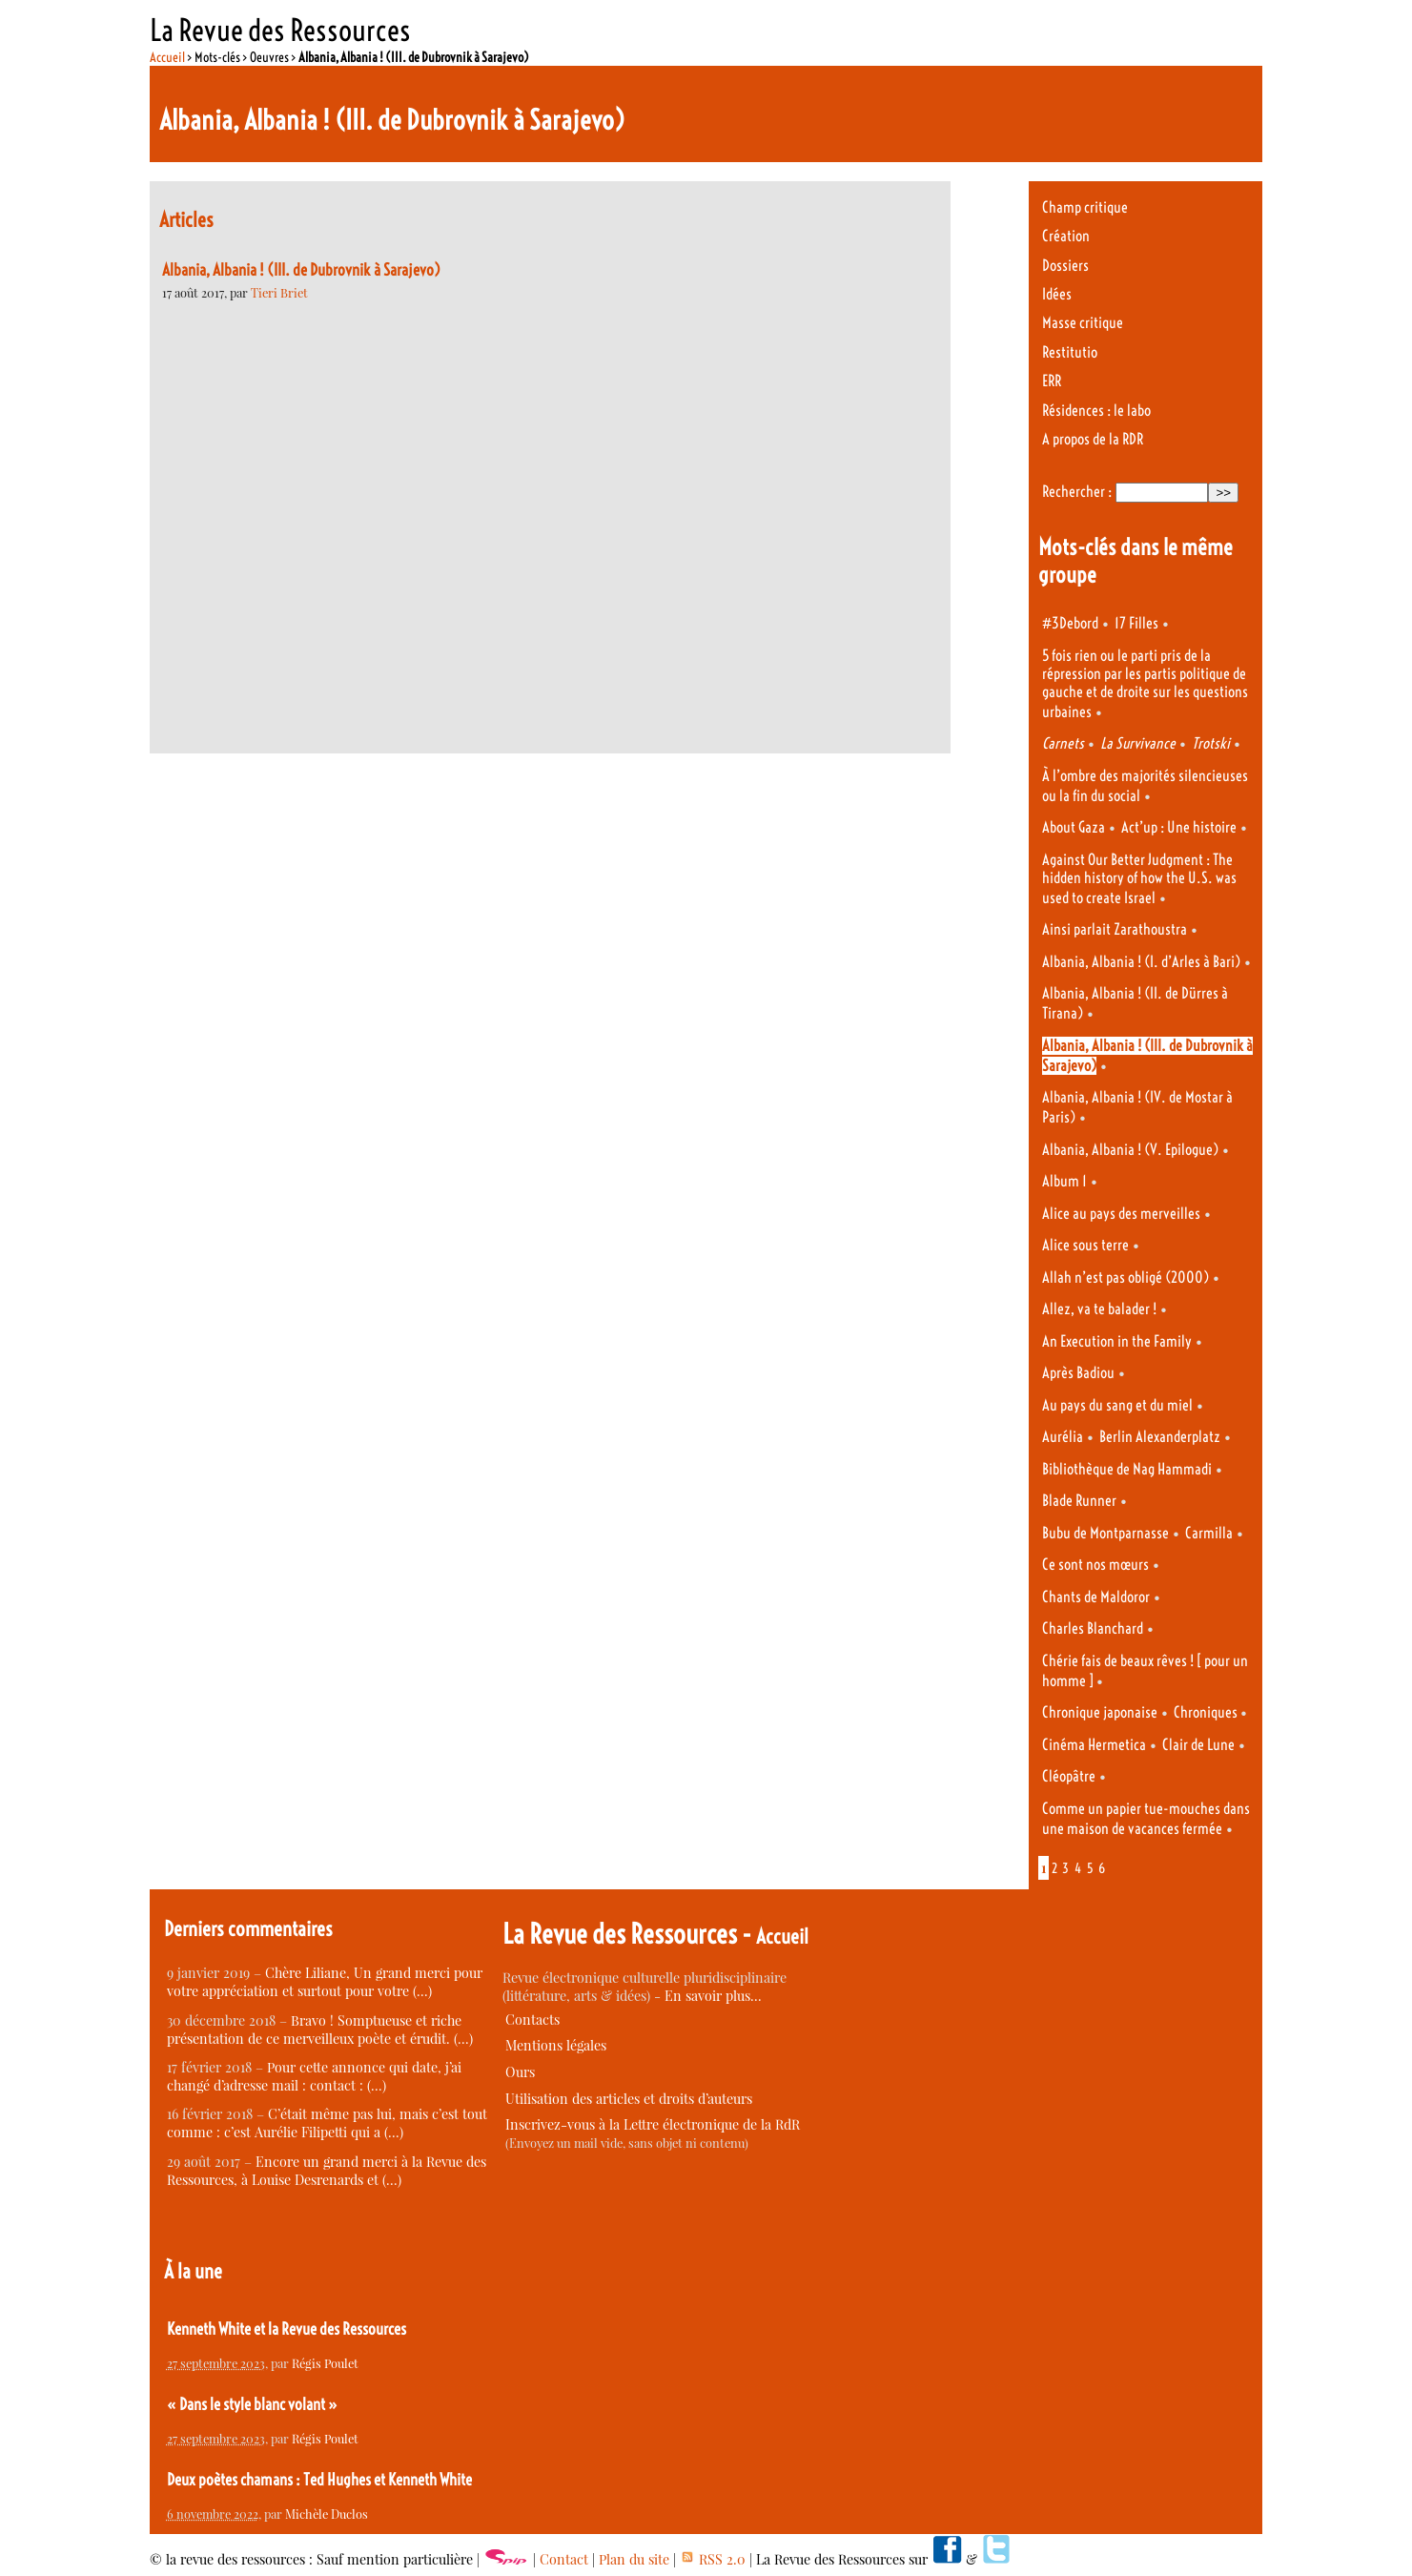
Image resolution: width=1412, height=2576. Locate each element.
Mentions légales (555, 2045)
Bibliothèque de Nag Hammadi (1127, 1469)
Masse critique (1082, 323)
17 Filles (1136, 623)
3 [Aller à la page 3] (1065, 1868)
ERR (1051, 381)
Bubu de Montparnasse (1105, 1533)
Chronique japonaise (1099, 1712)
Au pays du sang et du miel (1117, 1405)
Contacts (532, 2019)
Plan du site (634, 2559)
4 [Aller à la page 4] (1077, 1868)
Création (1066, 236)
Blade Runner (1079, 1501)
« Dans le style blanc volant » (252, 2404)
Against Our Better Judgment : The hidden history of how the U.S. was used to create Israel (1139, 879)
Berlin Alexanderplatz (1159, 1437)
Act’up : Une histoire (1179, 827)
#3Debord (1070, 623)
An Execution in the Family (1117, 1341)
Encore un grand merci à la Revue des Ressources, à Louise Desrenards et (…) (326, 2171)
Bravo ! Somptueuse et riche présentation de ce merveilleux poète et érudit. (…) (320, 2029)
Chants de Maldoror (1096, 1597)
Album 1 (1064, 1181)
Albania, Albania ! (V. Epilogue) (1130, 1150)
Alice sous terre (1085, 1245)
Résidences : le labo (1096, 411)
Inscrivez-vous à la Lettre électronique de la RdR (652, 2124)
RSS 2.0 (713, 2559)
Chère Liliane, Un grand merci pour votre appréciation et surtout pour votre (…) (324, 1982)
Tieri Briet (279, 292)
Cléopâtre (1068, 1776)
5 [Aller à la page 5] (1090, 1868)
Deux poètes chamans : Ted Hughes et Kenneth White (319, 2479)
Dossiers (1065, 266)
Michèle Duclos (326, 2513)
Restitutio (1069, 352)
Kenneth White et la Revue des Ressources (286, 2329)
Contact (564, 2559)
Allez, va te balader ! (1099, 1309)
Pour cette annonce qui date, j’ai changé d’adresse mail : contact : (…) (314, 2076)
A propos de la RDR (1092, 439)
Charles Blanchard (1092, 1628)
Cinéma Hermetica (1094, 1745)
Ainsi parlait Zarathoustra (1114, 929)
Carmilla (1209, 1533)
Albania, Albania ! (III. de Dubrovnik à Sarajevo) (301, 269)
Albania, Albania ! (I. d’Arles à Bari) (1141, 962)
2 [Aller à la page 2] (1054, 1868)
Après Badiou (1078, 1373)
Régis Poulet (325, 2363)
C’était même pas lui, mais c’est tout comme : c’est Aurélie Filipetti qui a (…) (327, 2123)
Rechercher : (1077, 492)
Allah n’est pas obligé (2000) (1125, 1277)
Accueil (167, 57)
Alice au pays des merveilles (1121, 1214)
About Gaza (1073, 827)
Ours (520, 2072)
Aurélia (1062, 1437)
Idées (1057, 294)
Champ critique (1085, 207)
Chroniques (1207, 1712)
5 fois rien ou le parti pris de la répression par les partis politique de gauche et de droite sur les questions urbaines (1145, 684)
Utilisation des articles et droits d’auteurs (628, 2099)
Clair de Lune (1198, 1745)
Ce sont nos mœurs (1095, 1565)
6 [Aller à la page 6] (1101, 1868)
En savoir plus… (713, 1996)
